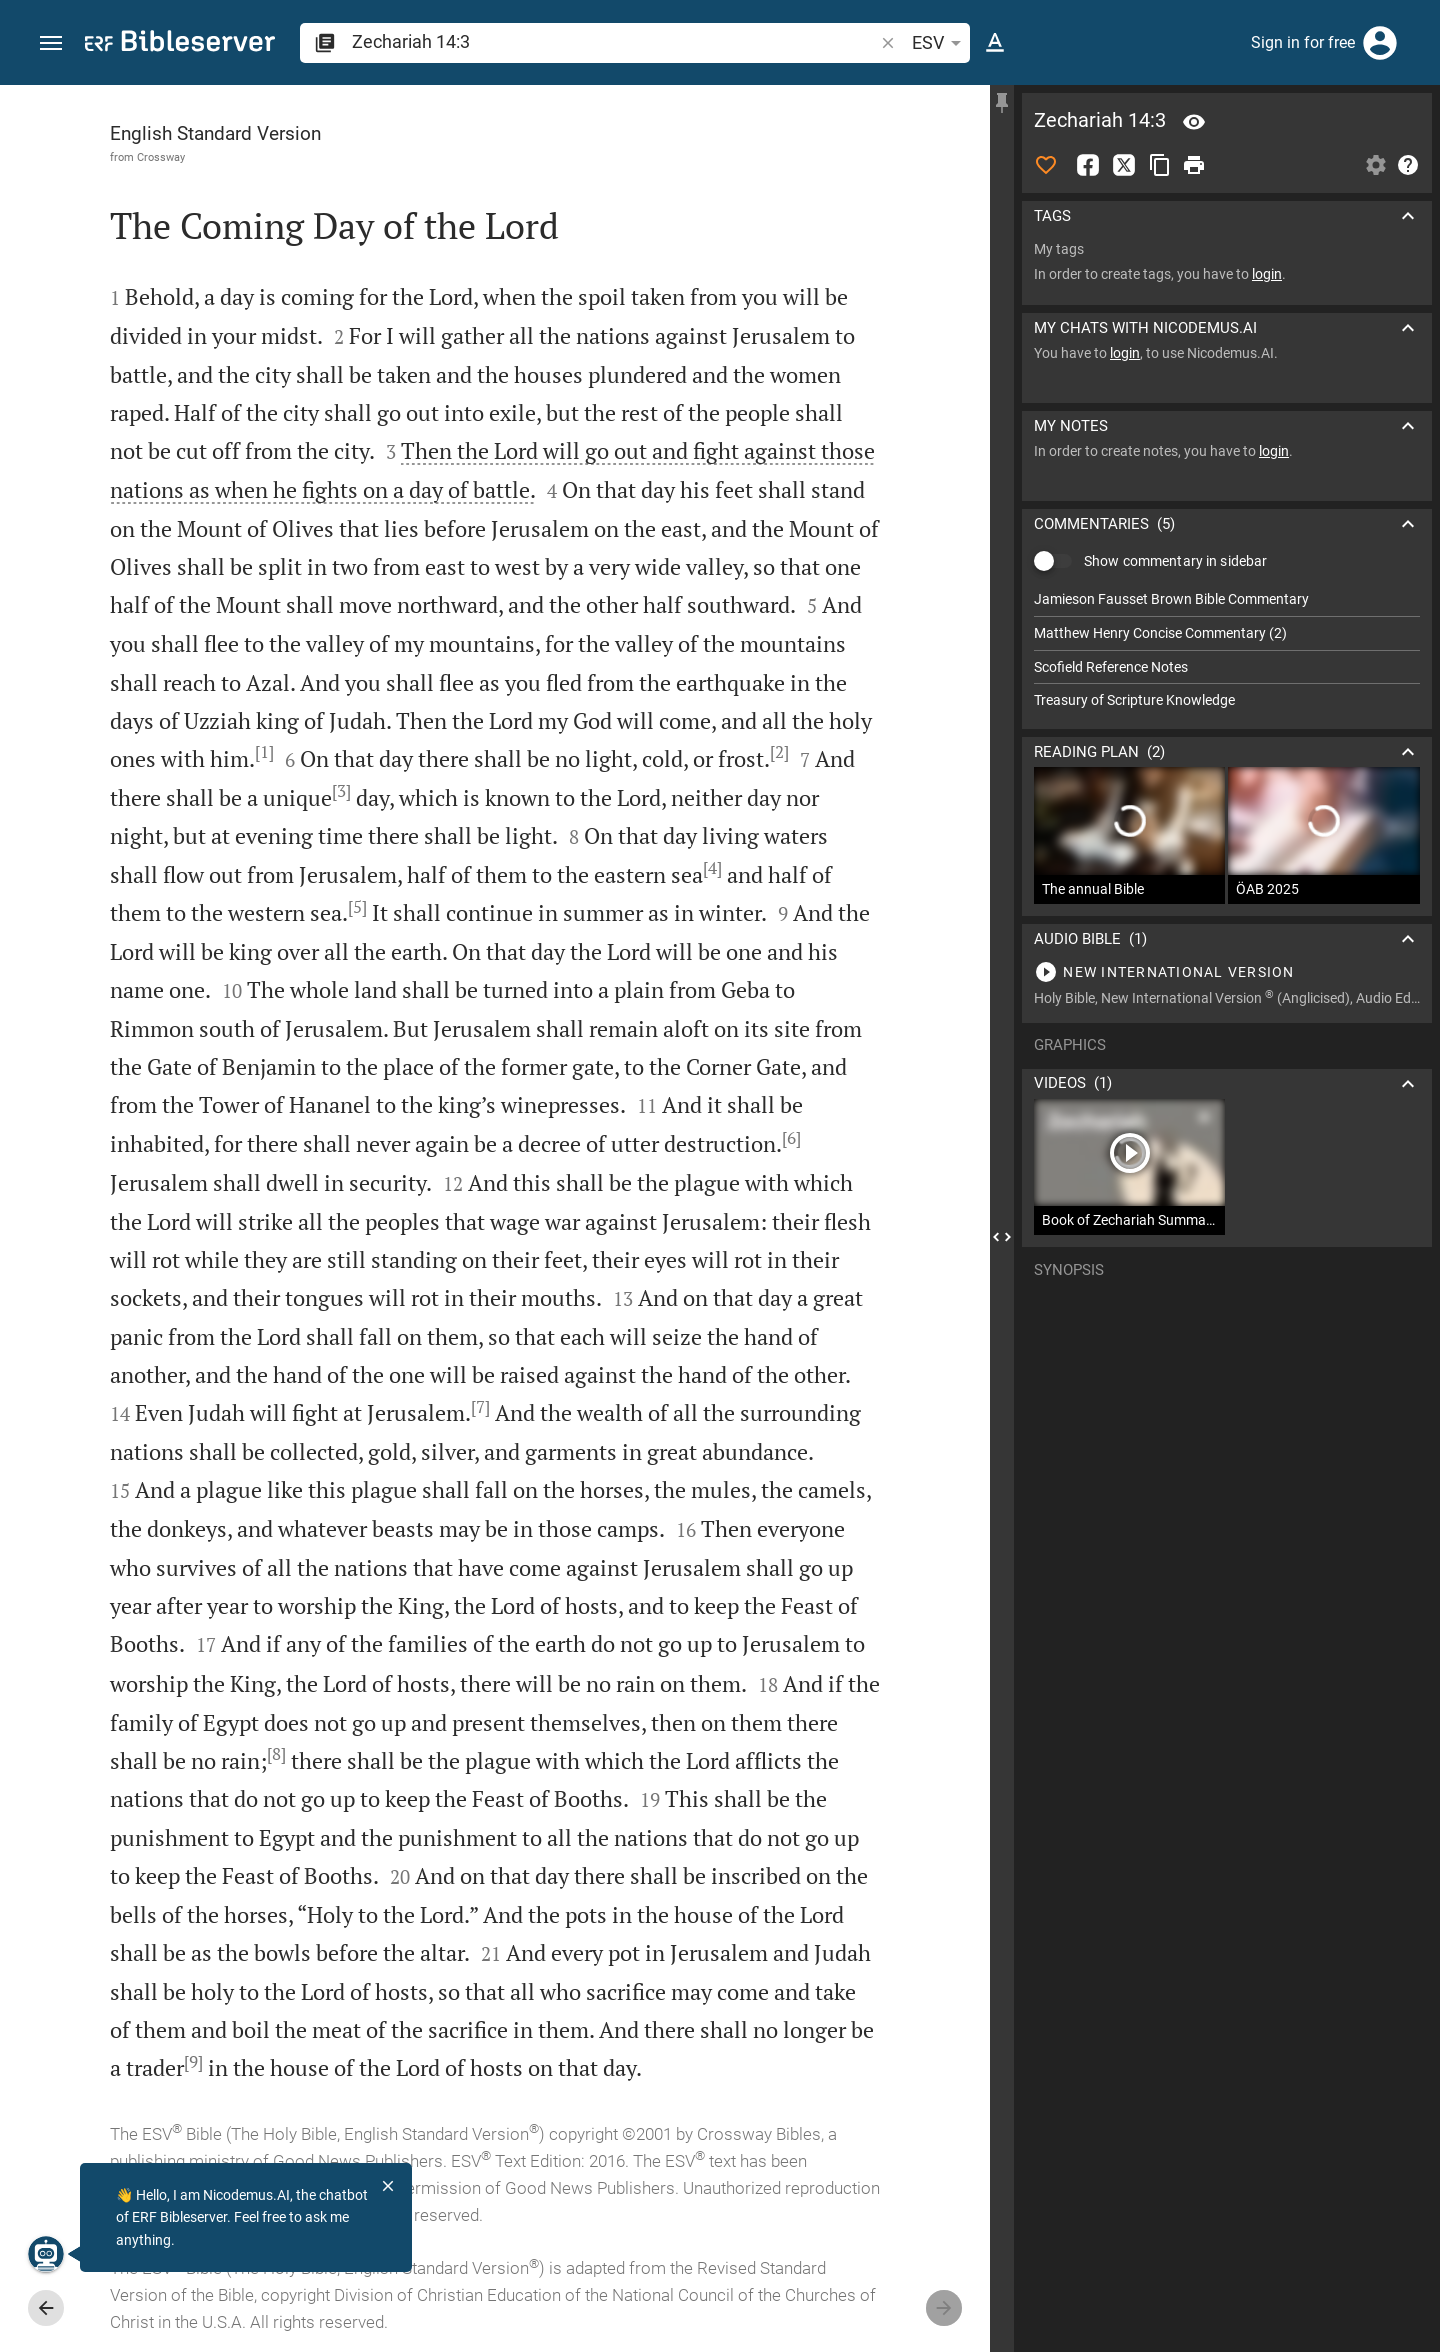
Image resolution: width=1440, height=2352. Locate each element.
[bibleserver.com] (180, 44)
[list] (1227, 650)
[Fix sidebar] (1002, 103)
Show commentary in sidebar (1175, 561)
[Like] (1046, 165)
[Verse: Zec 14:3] (1194, 122)
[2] (779, 752)
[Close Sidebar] (1002, 1236)
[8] (276, 1754)
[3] (341, 791)
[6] (791, 1138)
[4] (712, 868)
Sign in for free (1303, 42)
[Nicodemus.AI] (46, 2254)
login (1267, 274)
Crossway (161, 157)
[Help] (1408, 165)
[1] (264, 752)
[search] (614, 41)
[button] (51, 43)
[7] (480, 1407)
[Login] (1380, 43)
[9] (193, 2062)
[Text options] (995, 43)
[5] (357, 907)
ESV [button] (940, 43)
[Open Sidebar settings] (1376, 165)
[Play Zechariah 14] (1227, 972)
